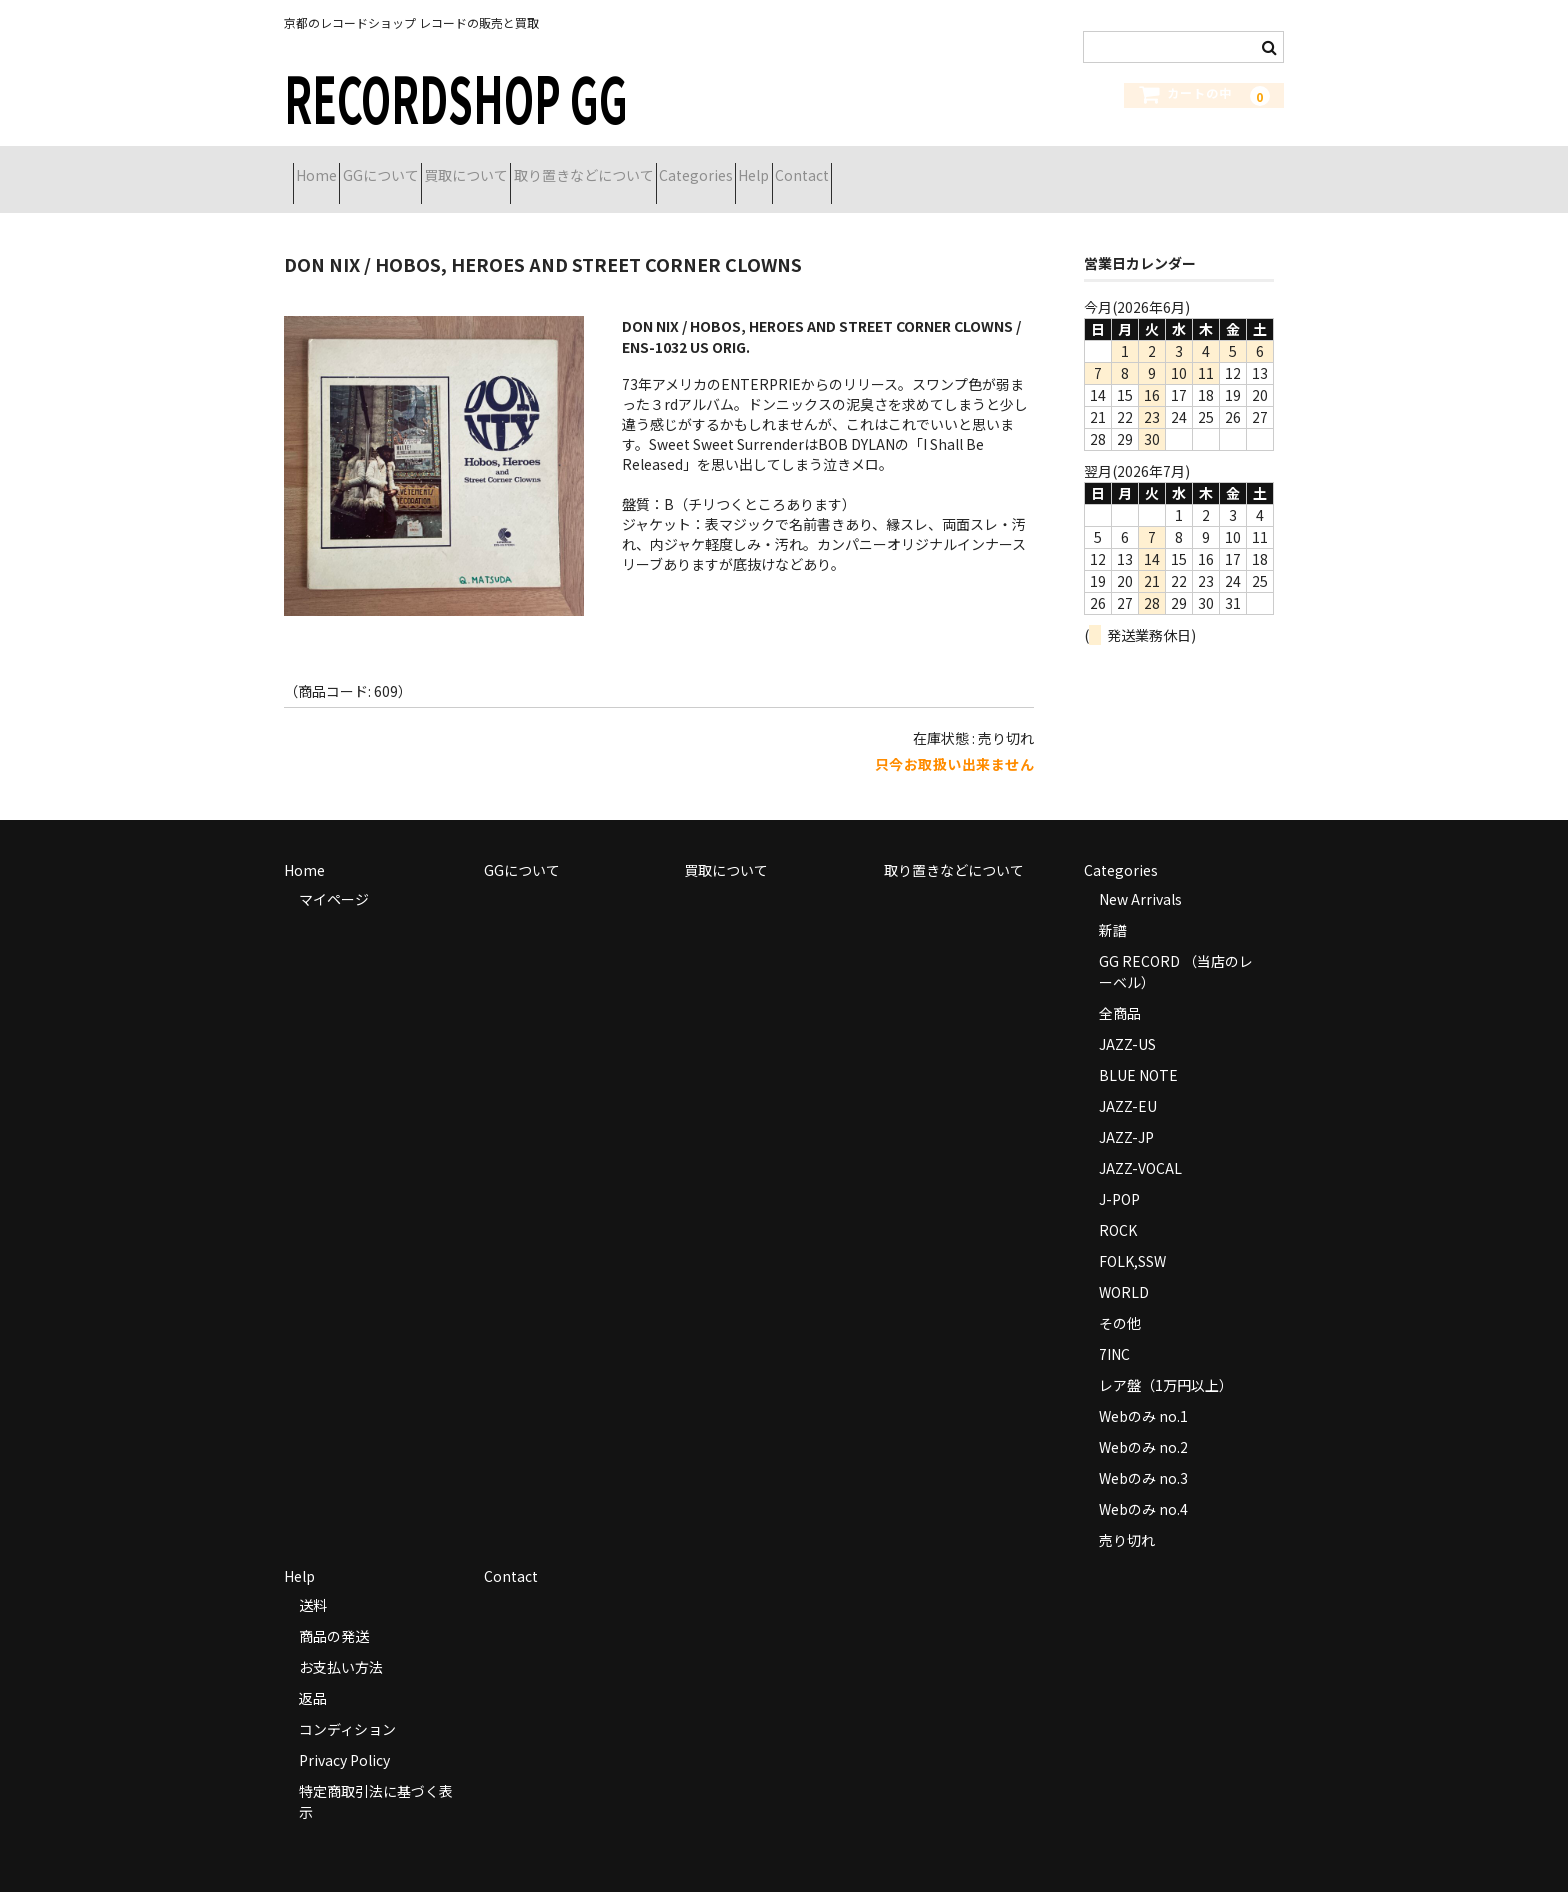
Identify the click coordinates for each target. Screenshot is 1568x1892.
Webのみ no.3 (1143, 1453)
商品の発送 (334, 1611)
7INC (1114, 1329)
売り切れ (1127, 1515)
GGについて (425, 167)
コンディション (347, 1704)
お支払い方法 (341, 1642)
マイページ (334, 874)
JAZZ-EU (1128, 1081)
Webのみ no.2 (1143, 1422)
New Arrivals (1140, 874)
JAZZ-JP (1126, 1112)
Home (325, 167)
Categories (847, 167)
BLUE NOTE (1138, 1050)
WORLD (1124, 1267)
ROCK (1118, 1205)
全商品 (1120, 988)
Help (940, 167)
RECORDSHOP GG (456, 96)
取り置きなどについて (699, 167)
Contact (1024, 167)
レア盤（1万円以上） (1166, 1360)
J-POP (1119, 1174)
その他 (1120, 1298)
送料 (313, 1580)
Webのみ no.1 (1143, 1391)
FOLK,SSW (1132, 1236)
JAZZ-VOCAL (1140, 1143)
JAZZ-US (1127, 1019)
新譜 (1113, 905)
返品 (313, 1673)
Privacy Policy (344, 1735)
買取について (546, 167)
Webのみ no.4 (1143, 1484)
